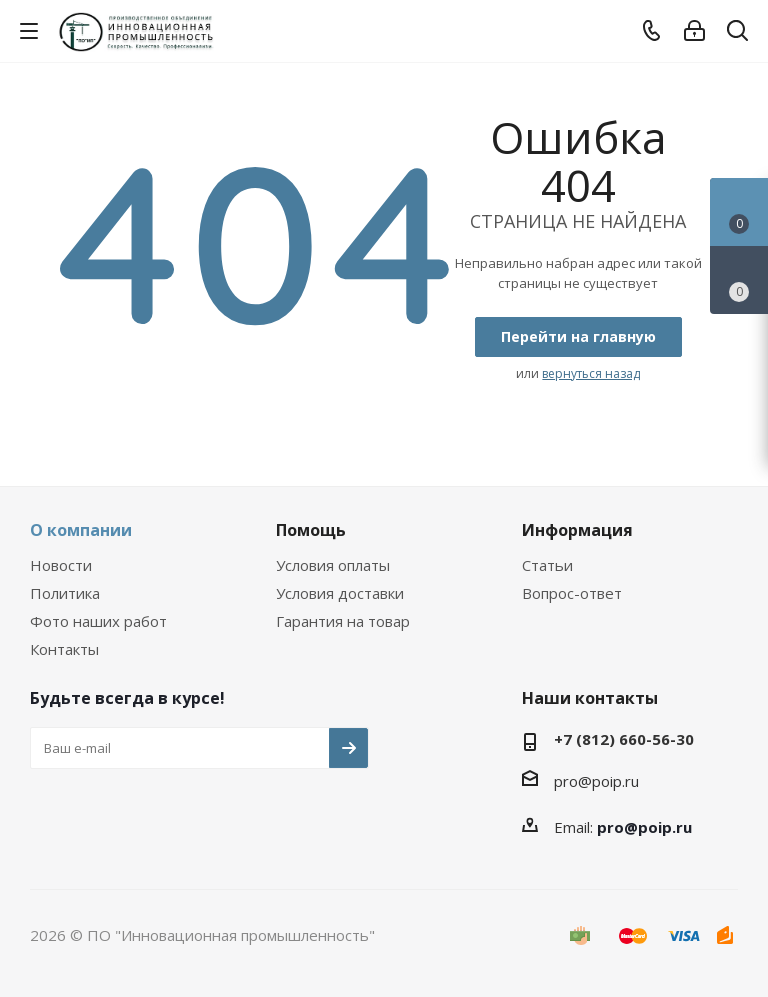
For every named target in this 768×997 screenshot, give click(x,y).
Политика (65, 593)
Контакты (64, 649)
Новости (61, 565)
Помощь (311, 530)
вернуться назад (591, 373)
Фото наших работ (98, 621)
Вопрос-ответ (572, 593)
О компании (81, 530)
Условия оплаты (333, 565)
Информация (577, 530)
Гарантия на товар (343, 621)
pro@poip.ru (596, 781)
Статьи (547, 565)
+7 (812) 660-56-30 (624, 739)
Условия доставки (340, 593)
